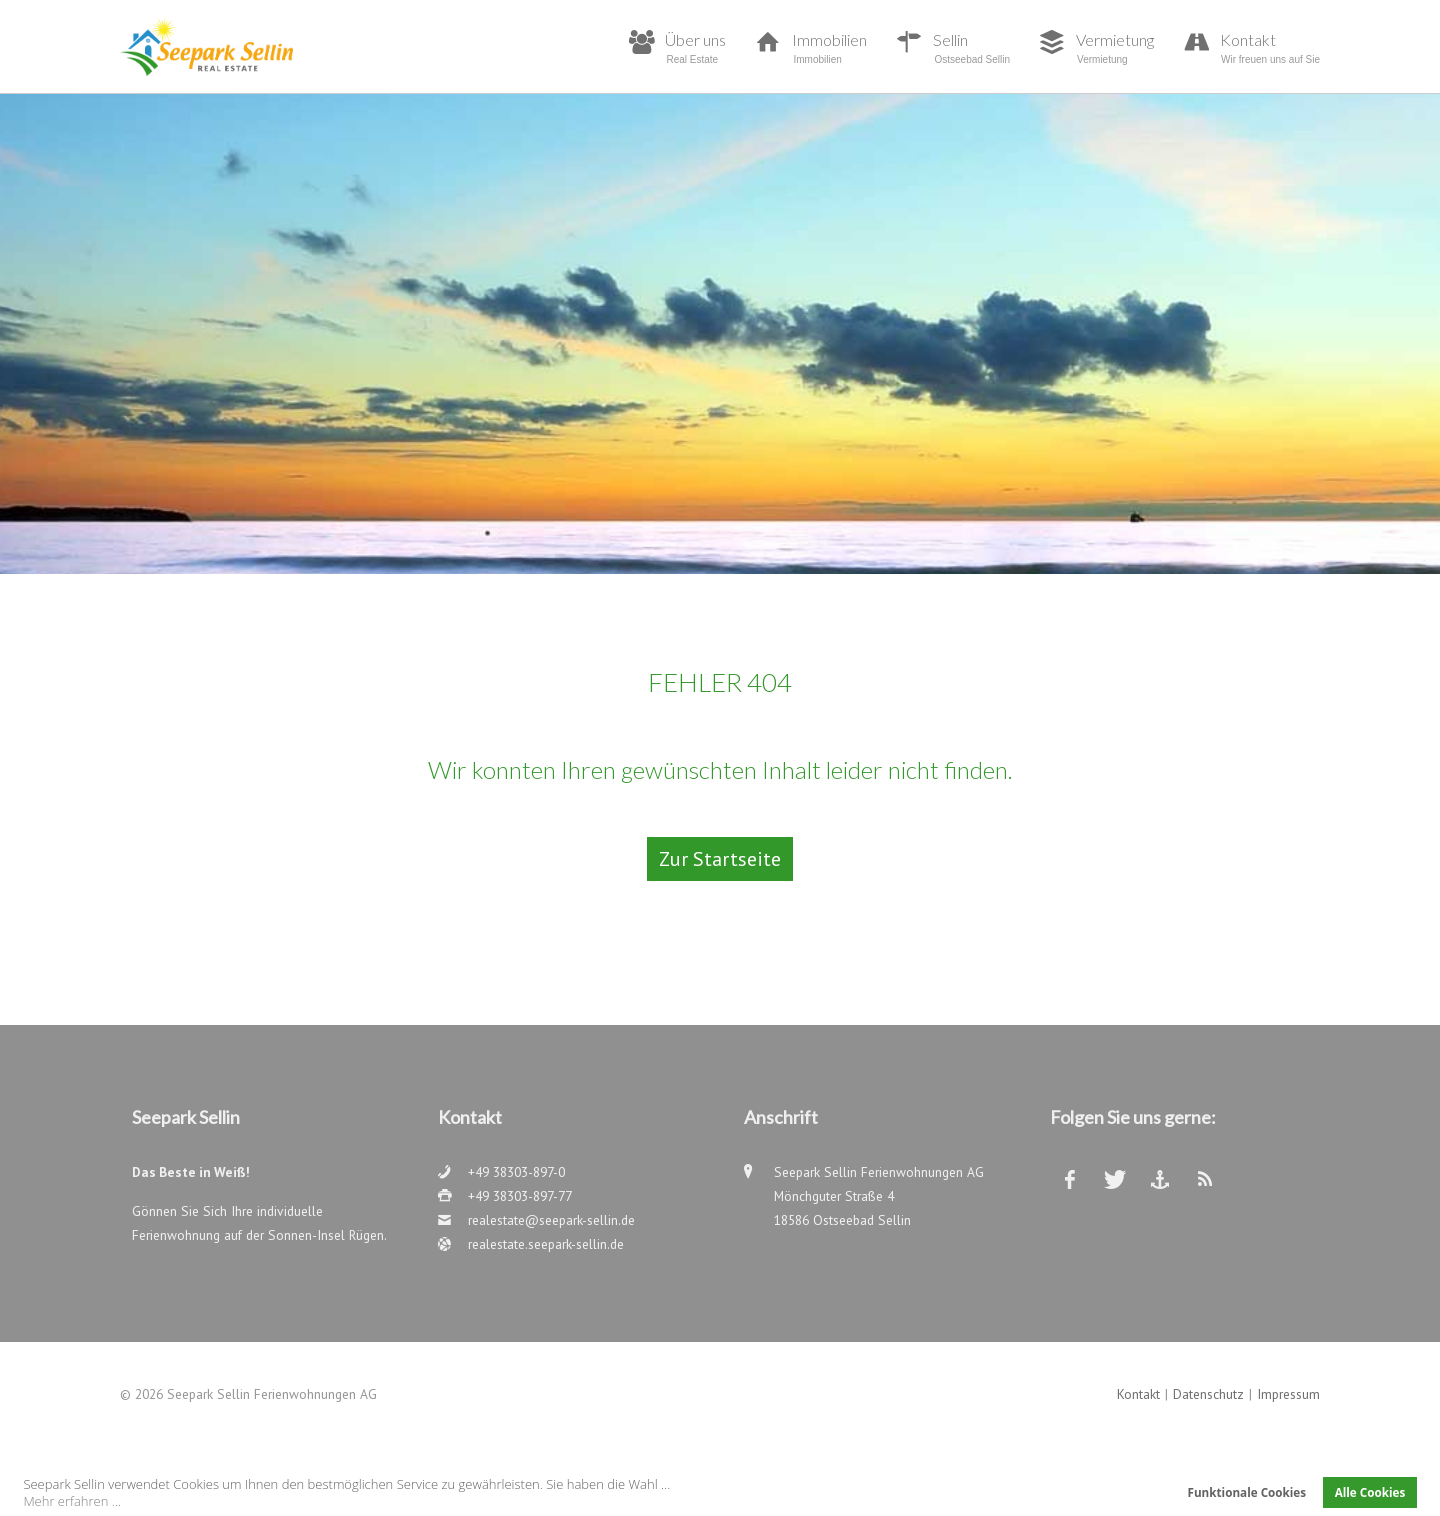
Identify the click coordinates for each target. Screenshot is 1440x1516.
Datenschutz (1208, 1394)
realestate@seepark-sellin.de (551, 1220)
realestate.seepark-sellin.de (546, 1244)
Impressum (1288, 1394)
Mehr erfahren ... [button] (72, 1501)
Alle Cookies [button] (1370, 1492)
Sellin (971, 47)
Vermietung (1115, 47)
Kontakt (1270, 47)
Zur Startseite (720, 859)
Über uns (695, 47)
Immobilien (829, 47)
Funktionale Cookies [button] (1246, 1492)
